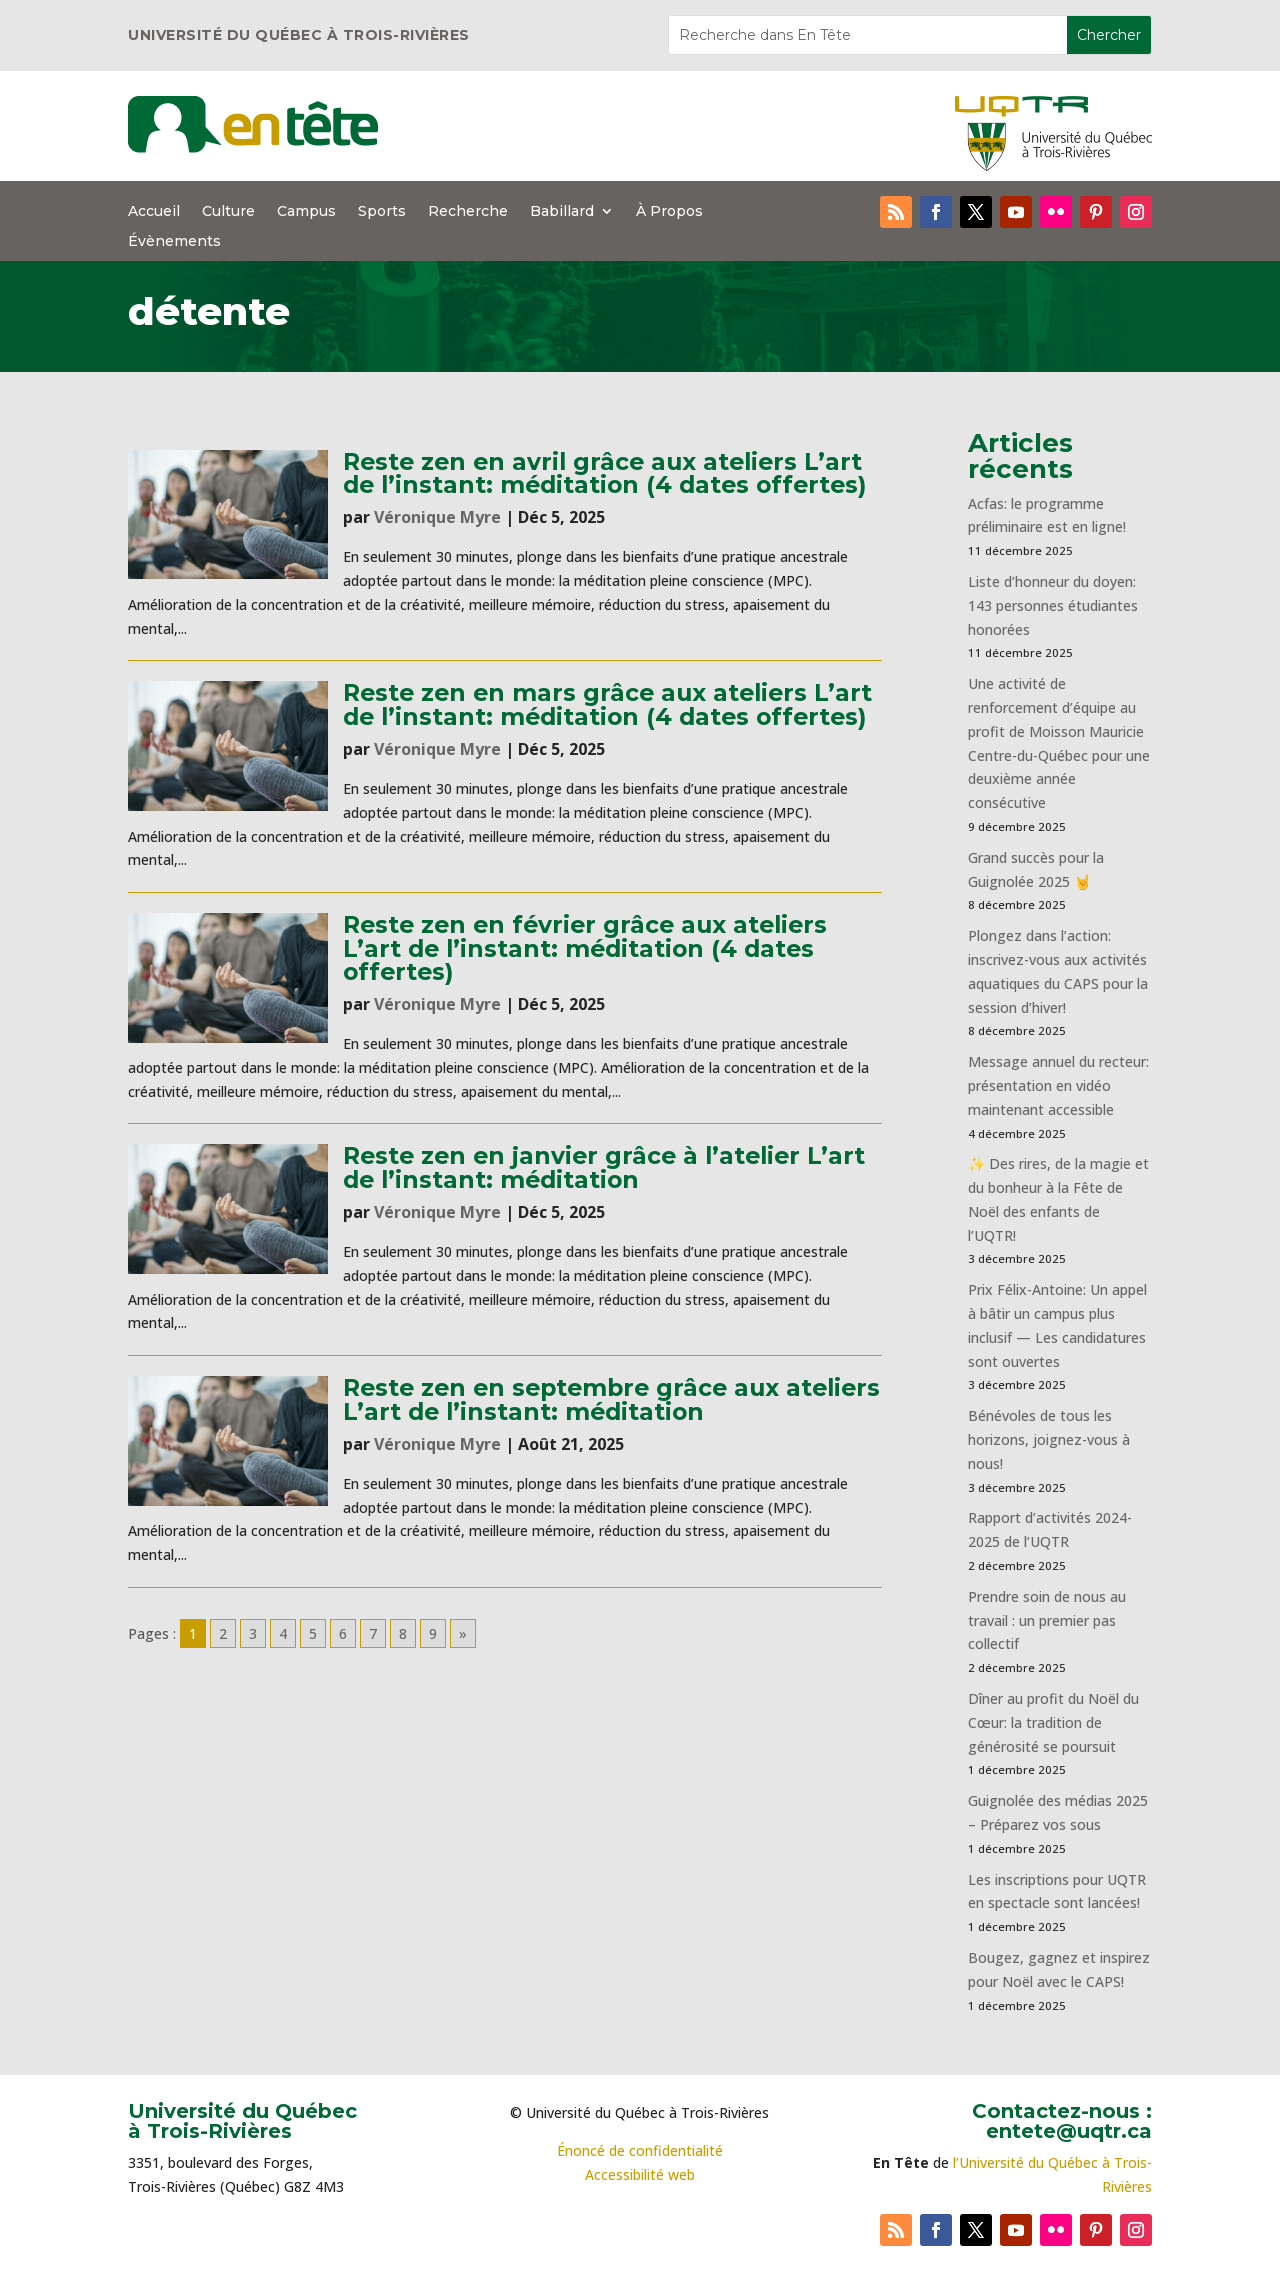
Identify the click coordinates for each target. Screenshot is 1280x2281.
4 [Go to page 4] (283, 1633)
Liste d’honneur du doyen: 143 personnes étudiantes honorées (1053, 605)
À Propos (669, 212)
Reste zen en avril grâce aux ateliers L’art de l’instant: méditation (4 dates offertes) (604, 473)
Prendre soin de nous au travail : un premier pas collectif (1047, 1620)
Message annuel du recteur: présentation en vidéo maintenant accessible (1058, 1085)
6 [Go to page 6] (343, 1633)
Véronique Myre (437, 517)
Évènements (174, 242)
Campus (306, 212)
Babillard (562, 212)
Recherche (468, 212)
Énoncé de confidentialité (640, 2150)
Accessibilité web (640, 2174)
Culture (228, 212)
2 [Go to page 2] (223, 1633)
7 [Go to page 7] (373, 1633)
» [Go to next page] (463, 1633)
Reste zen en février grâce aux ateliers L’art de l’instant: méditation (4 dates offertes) (585, 948)
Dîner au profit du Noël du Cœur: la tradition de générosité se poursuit (1053, 1722)
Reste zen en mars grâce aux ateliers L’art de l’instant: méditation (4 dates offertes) (607, 704)
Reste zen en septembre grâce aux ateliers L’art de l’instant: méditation (611, 1399)
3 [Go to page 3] (253, 1633)
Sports (382, 212)
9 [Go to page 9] (433, 1633)
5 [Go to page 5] (313, 1633)
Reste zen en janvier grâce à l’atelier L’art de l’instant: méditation (604, 1167)
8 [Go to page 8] (403, 1633)
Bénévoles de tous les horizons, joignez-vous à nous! (1049, 1439)
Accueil (154, 212)
